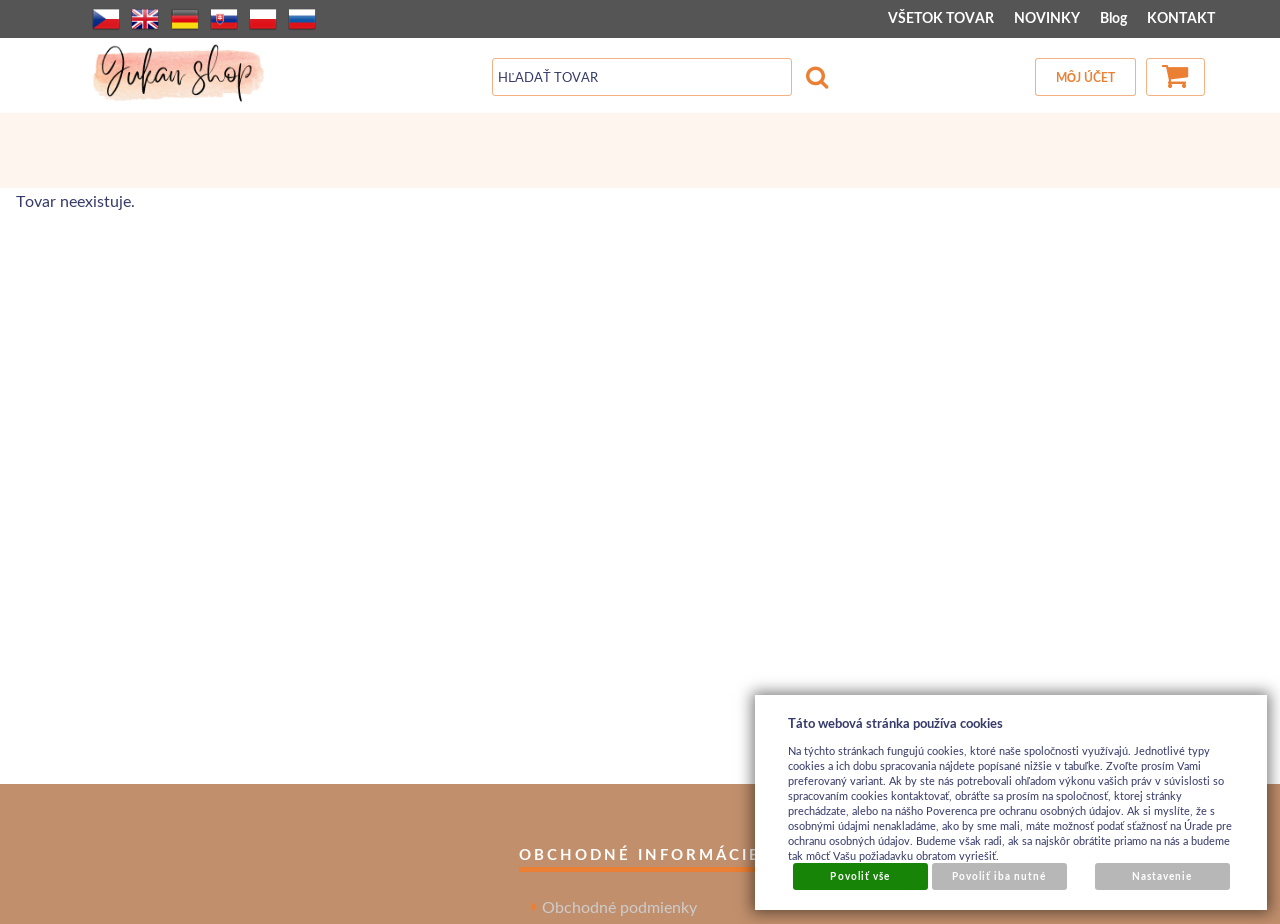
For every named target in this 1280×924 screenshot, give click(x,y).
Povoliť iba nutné (999, 876)
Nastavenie (1162, 876)
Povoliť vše (859, 876)
